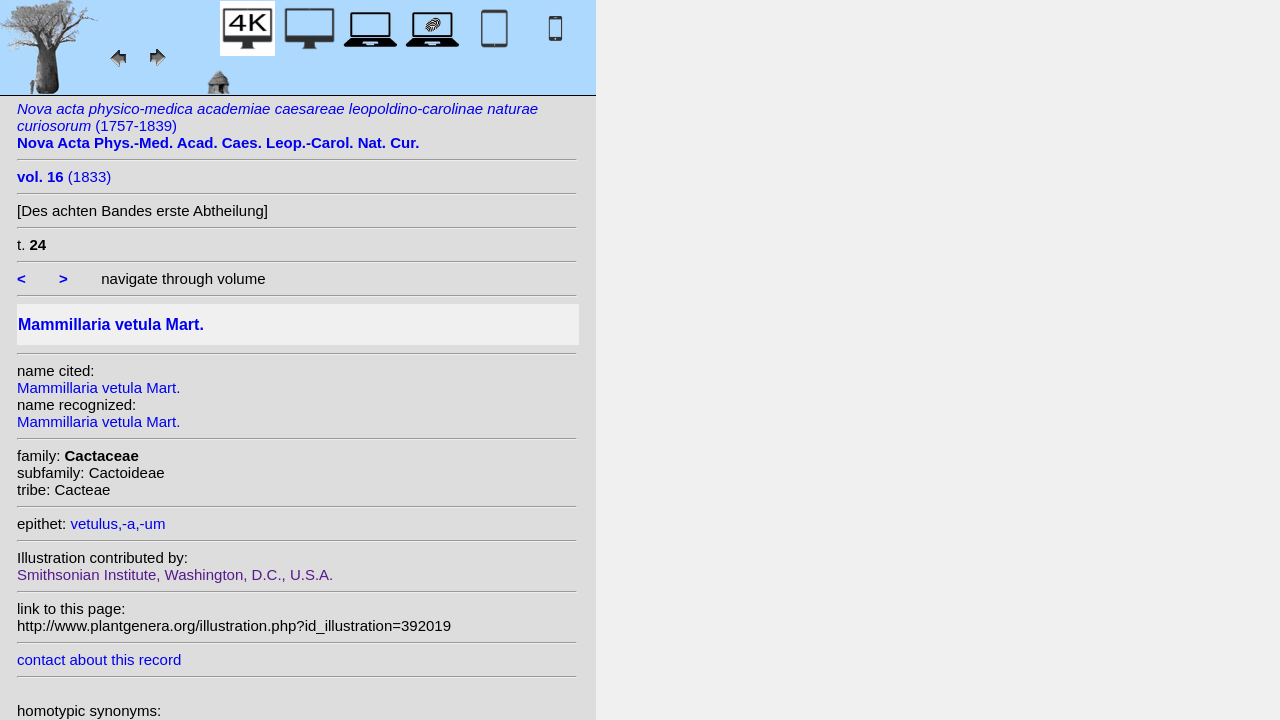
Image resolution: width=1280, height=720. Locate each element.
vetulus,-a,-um (117, 523)
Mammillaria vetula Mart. (98, 387)
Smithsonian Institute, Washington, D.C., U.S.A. (175, 574)
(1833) (64, 176)
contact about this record (99, 659)
